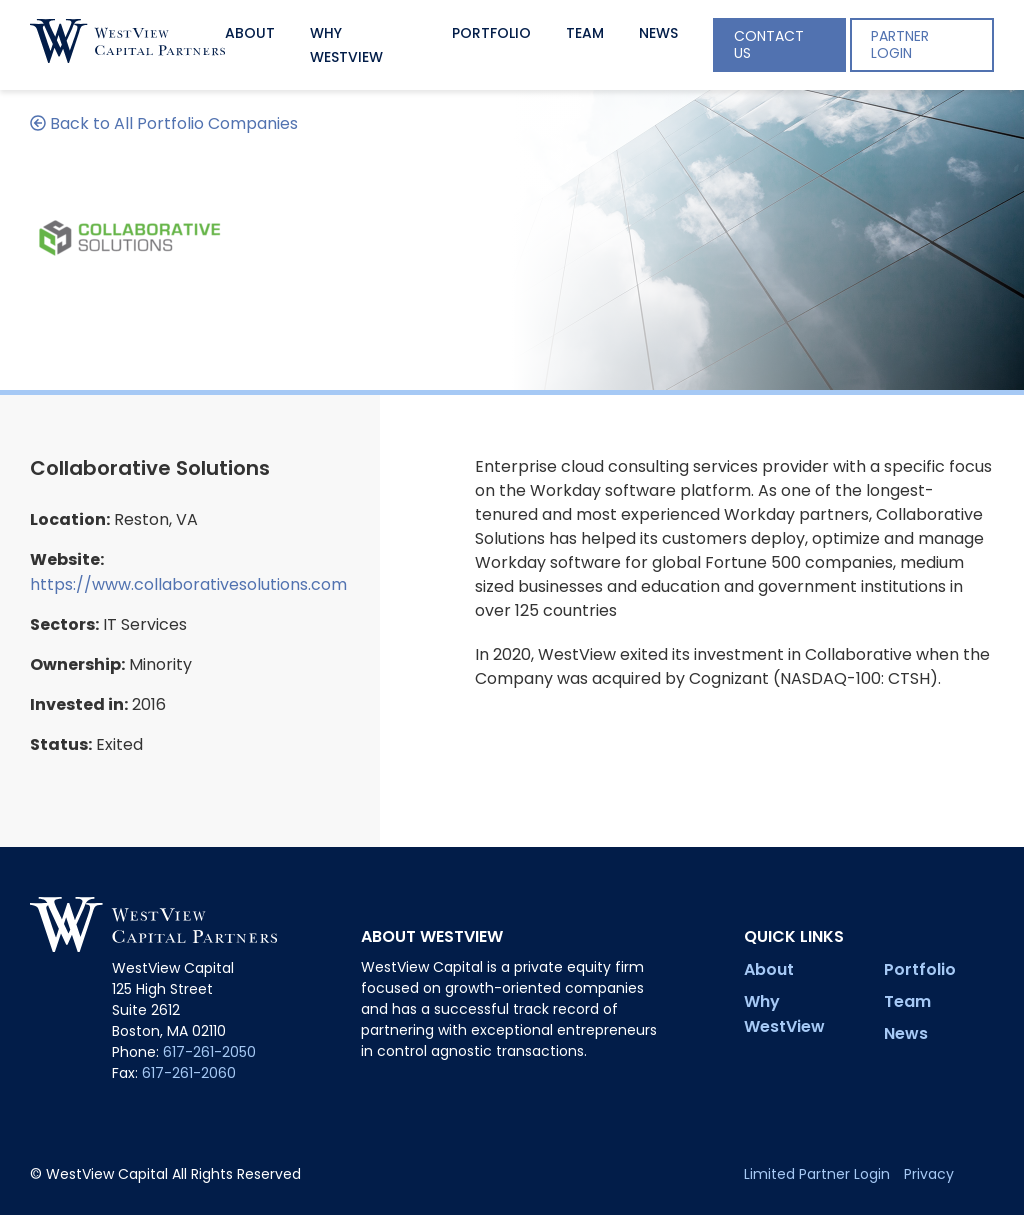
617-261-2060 (189, 1073)
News (658, 33)
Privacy (929, 1174)
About (250, 33)
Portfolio (491, 33)
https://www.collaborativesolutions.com (188, 584)
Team (585, 33)
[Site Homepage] (127, 44)
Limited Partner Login (817, 1174)
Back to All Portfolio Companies (164, 123)
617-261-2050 (209, 1052)
